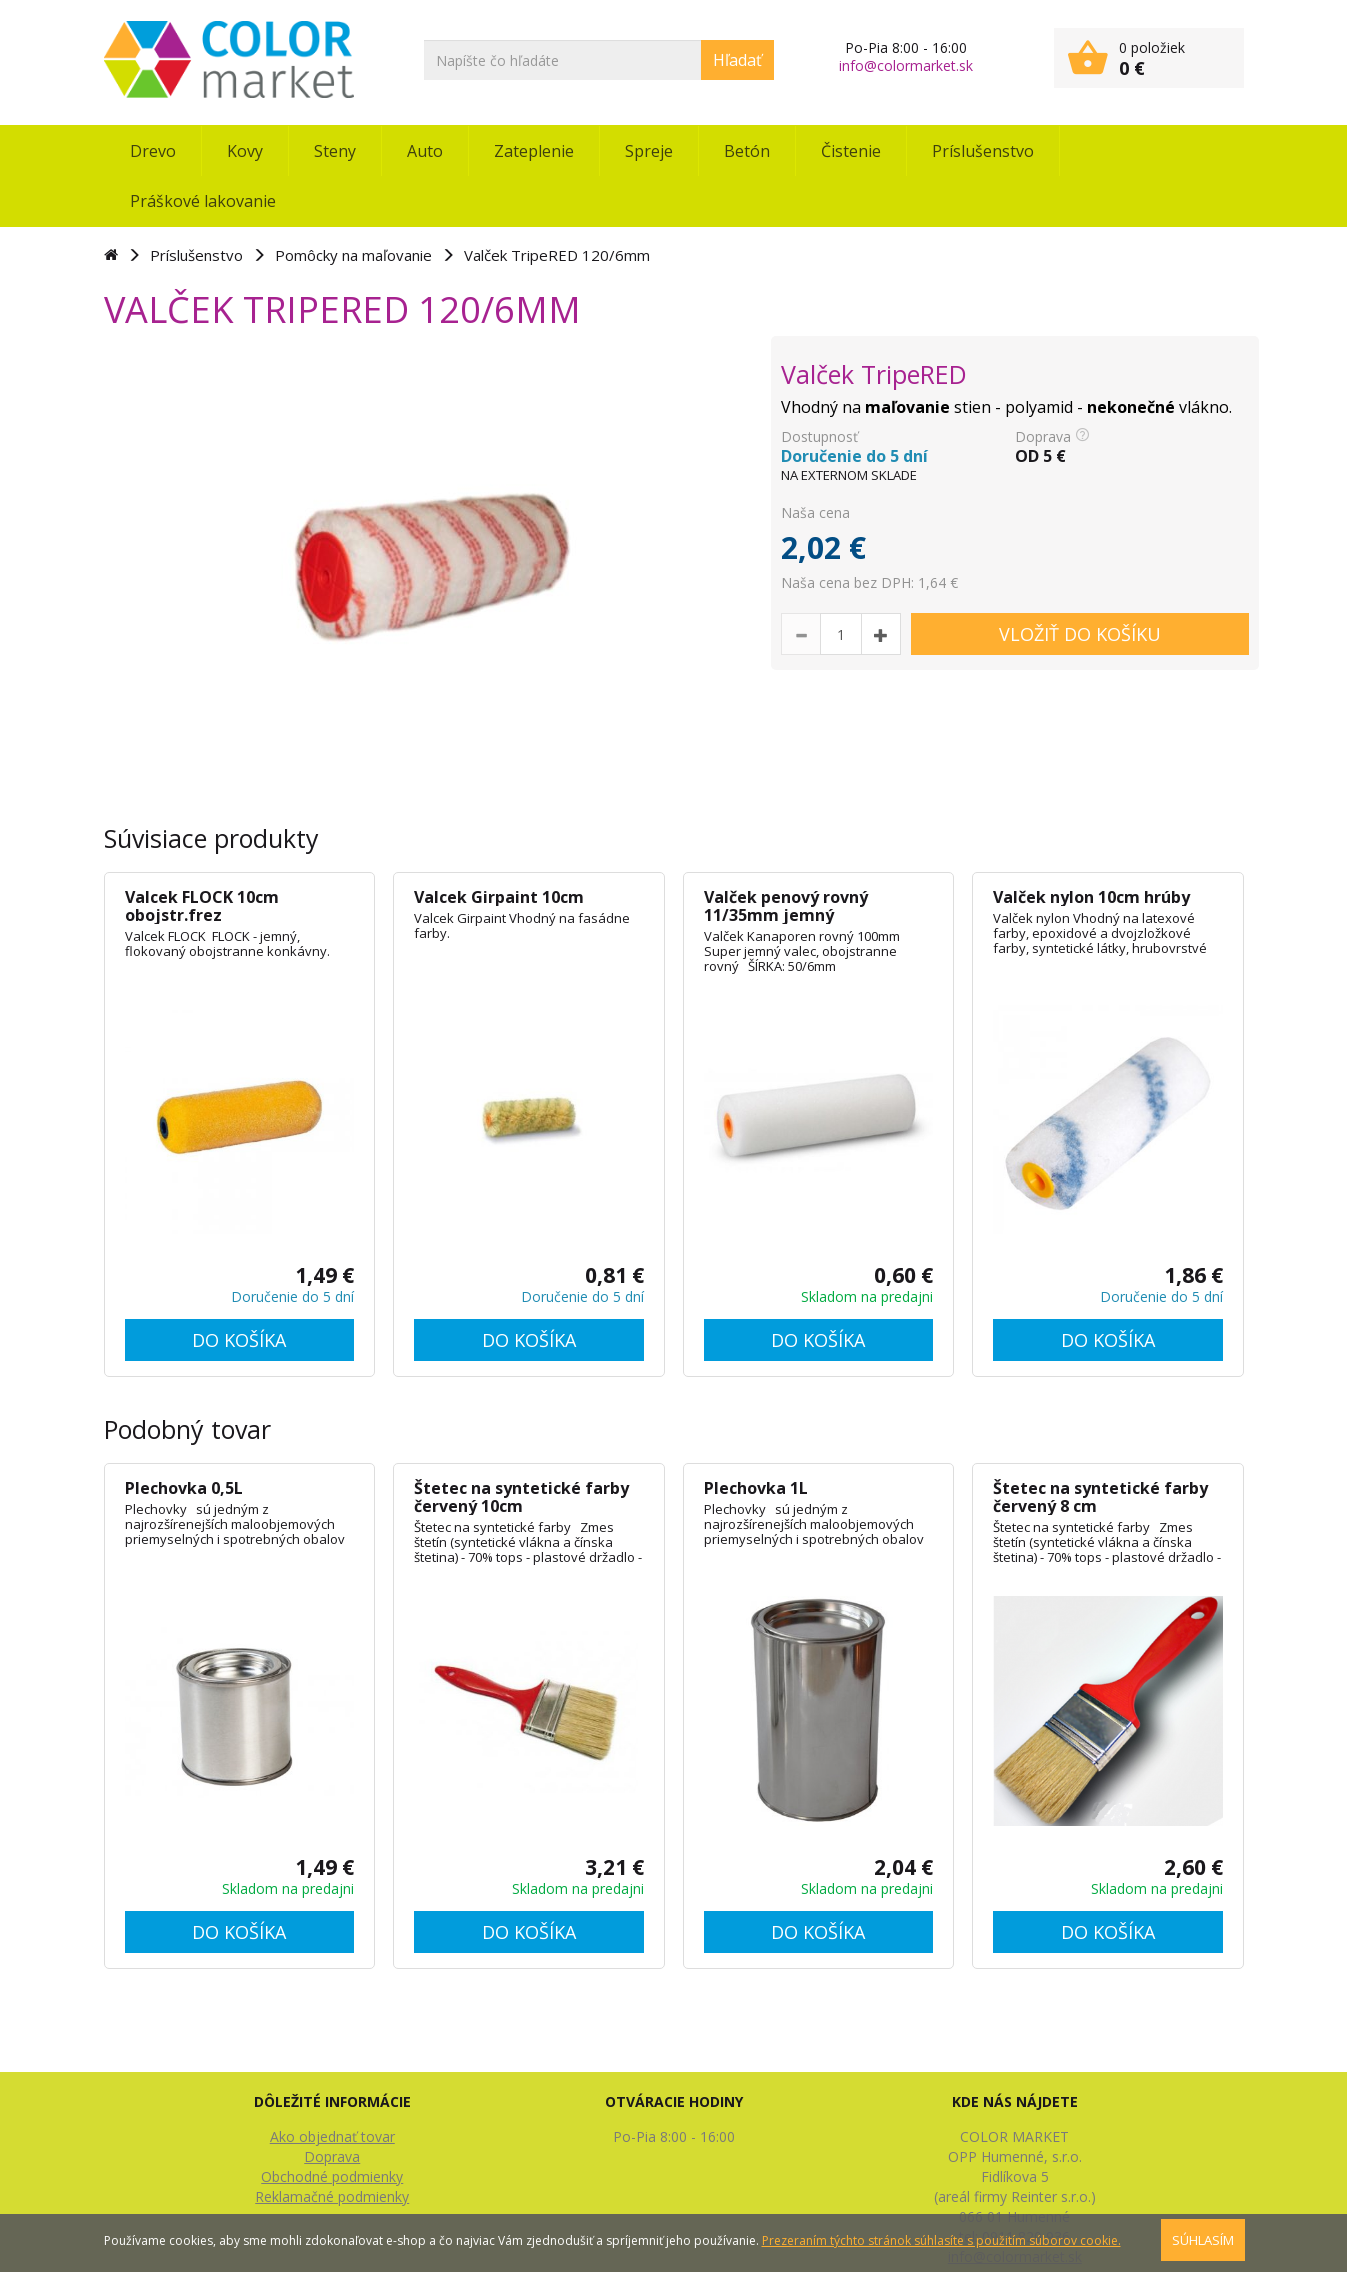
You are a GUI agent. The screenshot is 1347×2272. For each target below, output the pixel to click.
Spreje (649, 151)
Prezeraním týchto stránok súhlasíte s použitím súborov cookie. (941, 2240)
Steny (335, 151)
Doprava (332, 2156)
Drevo (153, 151)
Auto (425, 151)
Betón (747, 151)
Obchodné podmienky (332, 2176)
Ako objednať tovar (332, 2136)
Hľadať (737, 60)
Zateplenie (534, 151)
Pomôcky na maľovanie (353, 255)
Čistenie (851, 151)
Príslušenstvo (983, 151)
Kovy (245, 151)
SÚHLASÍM (1203, 2240)
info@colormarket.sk (906, 65)
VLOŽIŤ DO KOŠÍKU (1080, 634)
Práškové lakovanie (203, 201)
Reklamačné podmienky (332, 2196)
